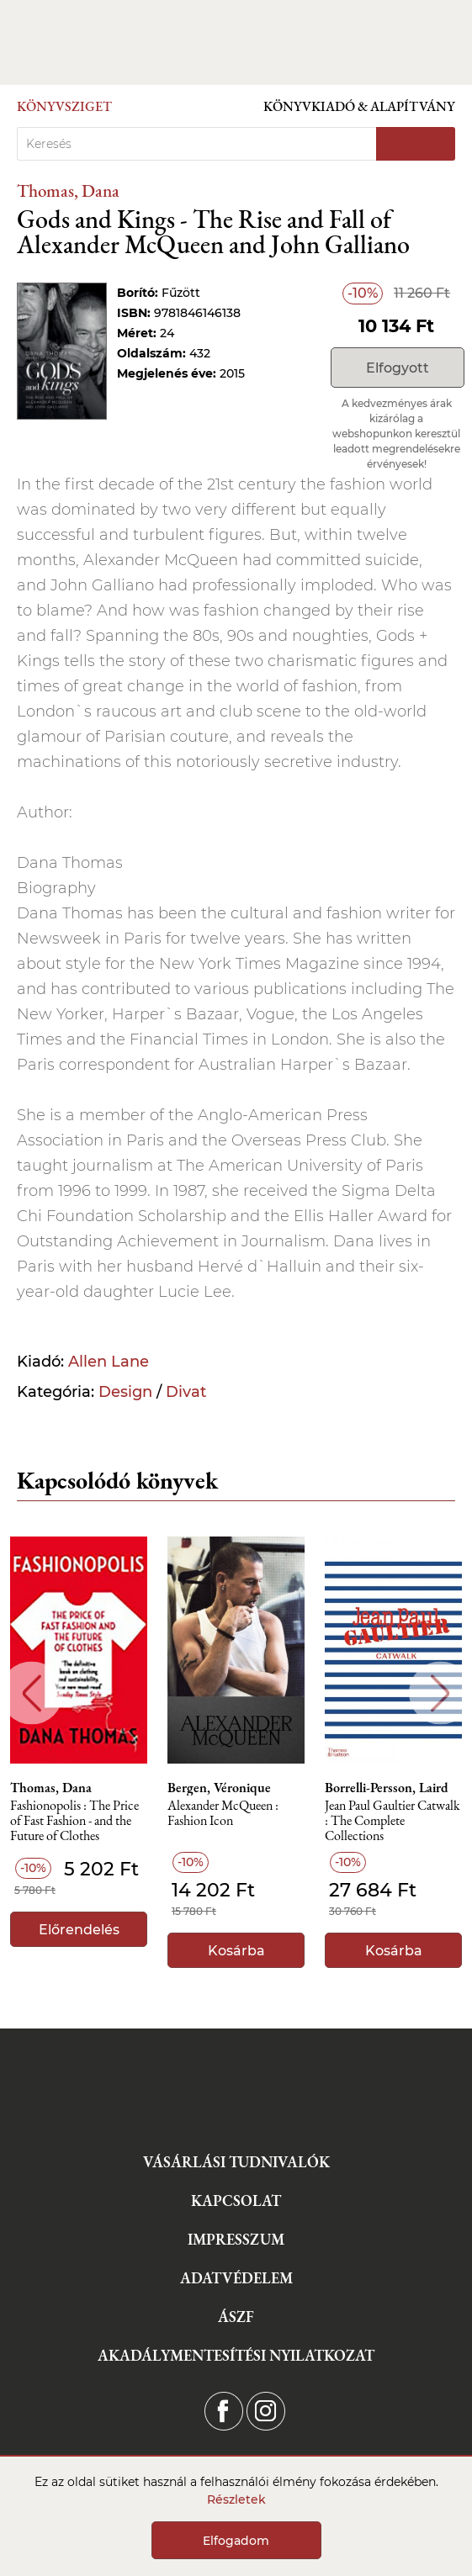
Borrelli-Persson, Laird (386, 1788)
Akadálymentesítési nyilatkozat (236, 2355)
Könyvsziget (64, 106)
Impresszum (236, 2239)
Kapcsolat (236, 2200)
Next (440, 1693)
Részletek (236, 2499)
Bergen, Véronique (219, 1788)
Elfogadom (236, 2540)
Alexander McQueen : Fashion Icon (222, 1813)
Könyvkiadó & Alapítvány (359, 106)
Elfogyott (397, 368)
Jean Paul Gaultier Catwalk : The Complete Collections (392, 1821)
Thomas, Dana (68, 190)
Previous (31, 1693)
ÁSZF (236, 2316)
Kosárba (236, 1951)
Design (125, 1392)
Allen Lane (108, 1361)
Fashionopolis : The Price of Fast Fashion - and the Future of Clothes (74, 1821)
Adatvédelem (236, 2278)
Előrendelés (79, 1930)
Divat (186, 1392)
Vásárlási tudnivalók (236, 2161)
